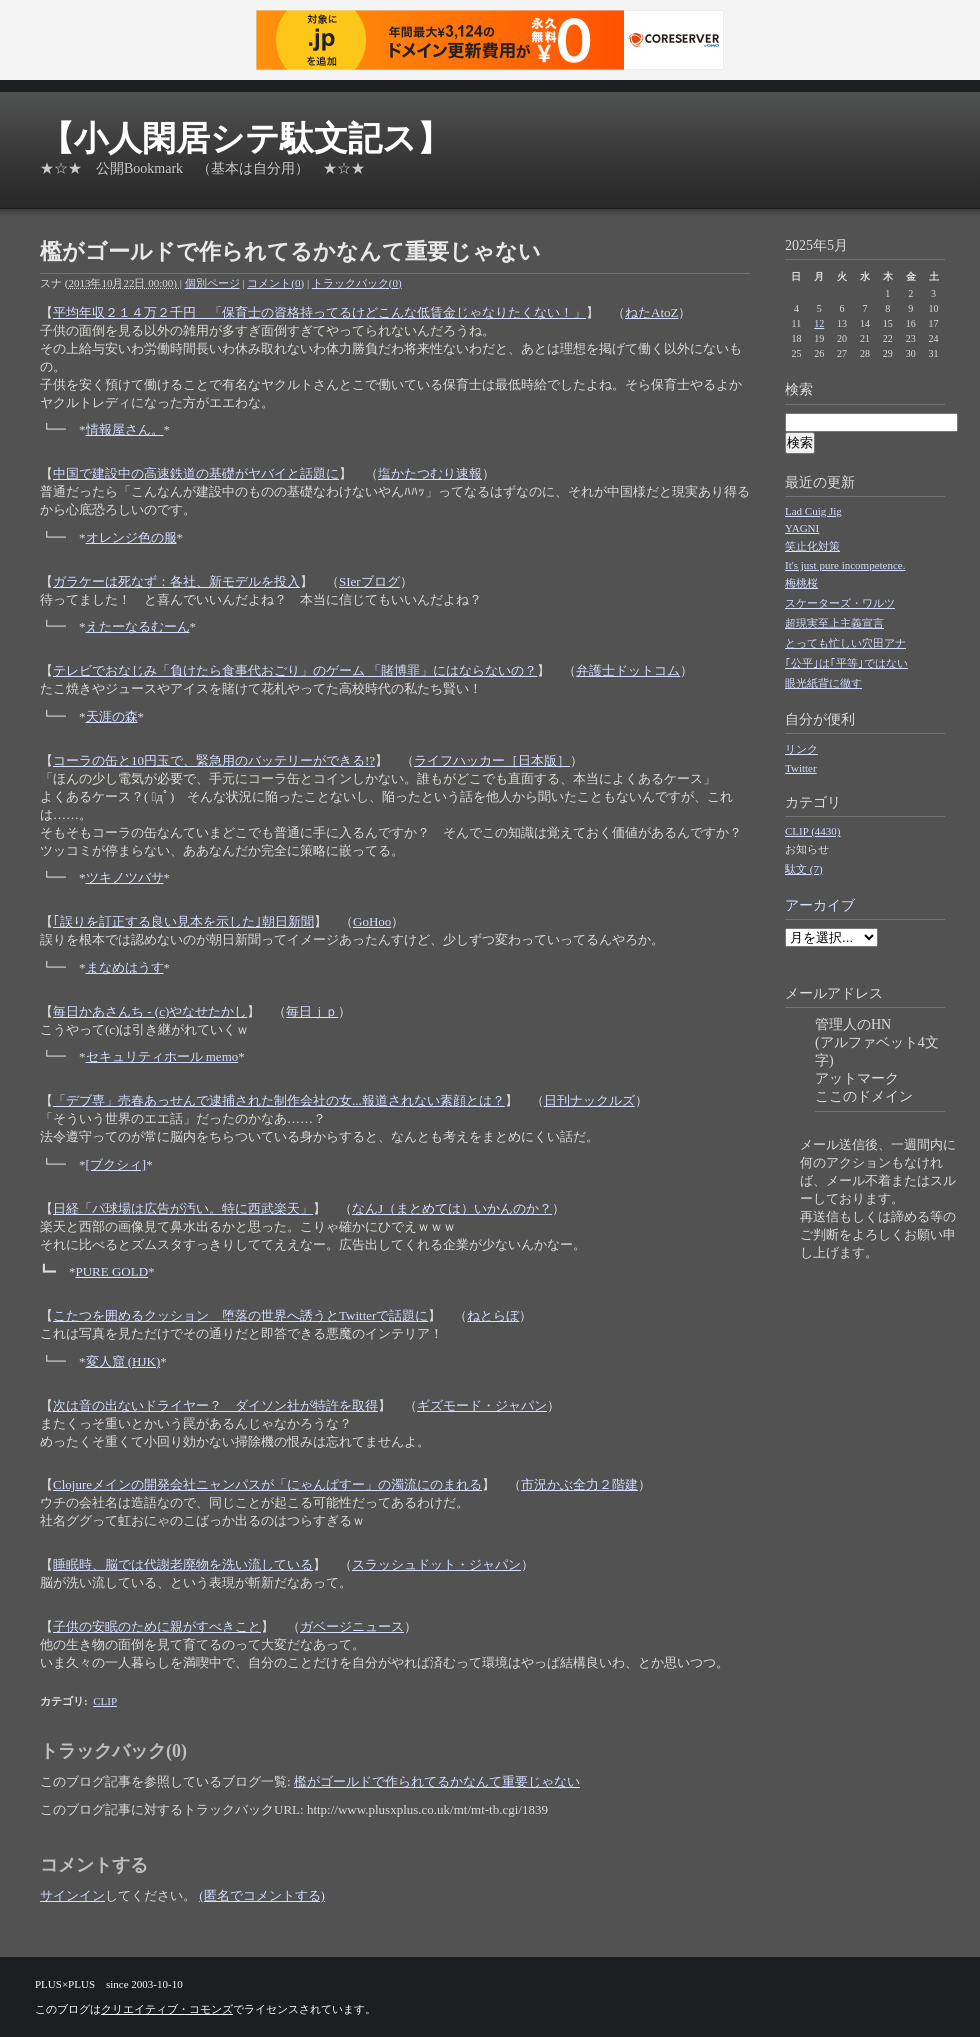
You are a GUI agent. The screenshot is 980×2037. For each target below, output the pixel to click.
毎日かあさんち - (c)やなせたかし (150, 1011)
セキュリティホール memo (162, 1056)
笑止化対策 (812, 546)
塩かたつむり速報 (430, 473)
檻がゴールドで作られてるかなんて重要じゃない (437, 1781)
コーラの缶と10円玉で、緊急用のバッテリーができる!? (214, 760)
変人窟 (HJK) (123, 1361)
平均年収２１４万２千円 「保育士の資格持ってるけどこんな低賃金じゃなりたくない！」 (319, 312)
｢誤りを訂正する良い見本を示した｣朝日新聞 (183, 921)
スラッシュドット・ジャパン (436, 1564)
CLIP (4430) (813, 831)
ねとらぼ (493, 1315)
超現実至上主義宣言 (834, 623)
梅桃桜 (801, 583)
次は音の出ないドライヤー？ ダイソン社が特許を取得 (215, 1405)
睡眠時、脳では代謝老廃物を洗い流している (183, 1564)
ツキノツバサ (125, 877)
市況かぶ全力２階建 (579, 1484)
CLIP (105, 1701)
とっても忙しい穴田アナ (845, 643)
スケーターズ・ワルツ (840, 603)
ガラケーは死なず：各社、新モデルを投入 (176, 581)
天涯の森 (112, 716)
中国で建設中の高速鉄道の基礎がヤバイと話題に (196, 473)
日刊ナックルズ (589, 1100)
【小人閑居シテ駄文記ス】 (245, 138)
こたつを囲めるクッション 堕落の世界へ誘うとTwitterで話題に (240, 1315)
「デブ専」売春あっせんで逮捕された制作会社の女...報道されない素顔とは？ (279, 1100)
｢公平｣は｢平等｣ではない (846, 663)
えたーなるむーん (138, 626)
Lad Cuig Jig (813, 511)
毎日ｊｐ (312, 1011)
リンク (801, 749)
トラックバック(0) (357, 283)
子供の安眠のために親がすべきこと (157, 1626)
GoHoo (372, 921)
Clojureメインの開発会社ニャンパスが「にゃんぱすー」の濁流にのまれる (267, 1484)
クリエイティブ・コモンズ (167, 2009)
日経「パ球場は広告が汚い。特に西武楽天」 (183, 1208)
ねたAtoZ (651, 312)
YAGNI (802, 528)
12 (819, 323)
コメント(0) (275, 283)
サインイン (72, 1895)
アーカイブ (820, 905)
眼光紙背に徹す (823, 683)
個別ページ (212, 283)
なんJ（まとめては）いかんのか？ (452, 1208)
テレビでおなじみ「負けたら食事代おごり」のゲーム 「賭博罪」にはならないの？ (295, 670)
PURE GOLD (112, 1271)
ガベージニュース (352, 1626)
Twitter (801, 768)
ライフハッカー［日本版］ (492, 760)
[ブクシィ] (116, 1164)
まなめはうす (125, 967)
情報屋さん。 (125, 429)
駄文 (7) (804, 869)
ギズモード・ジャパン (482, 1405)
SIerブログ (369, 581)
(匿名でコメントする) (262, 1895)
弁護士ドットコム (628, 670)
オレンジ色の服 (131, 537)
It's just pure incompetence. (845, 565)
